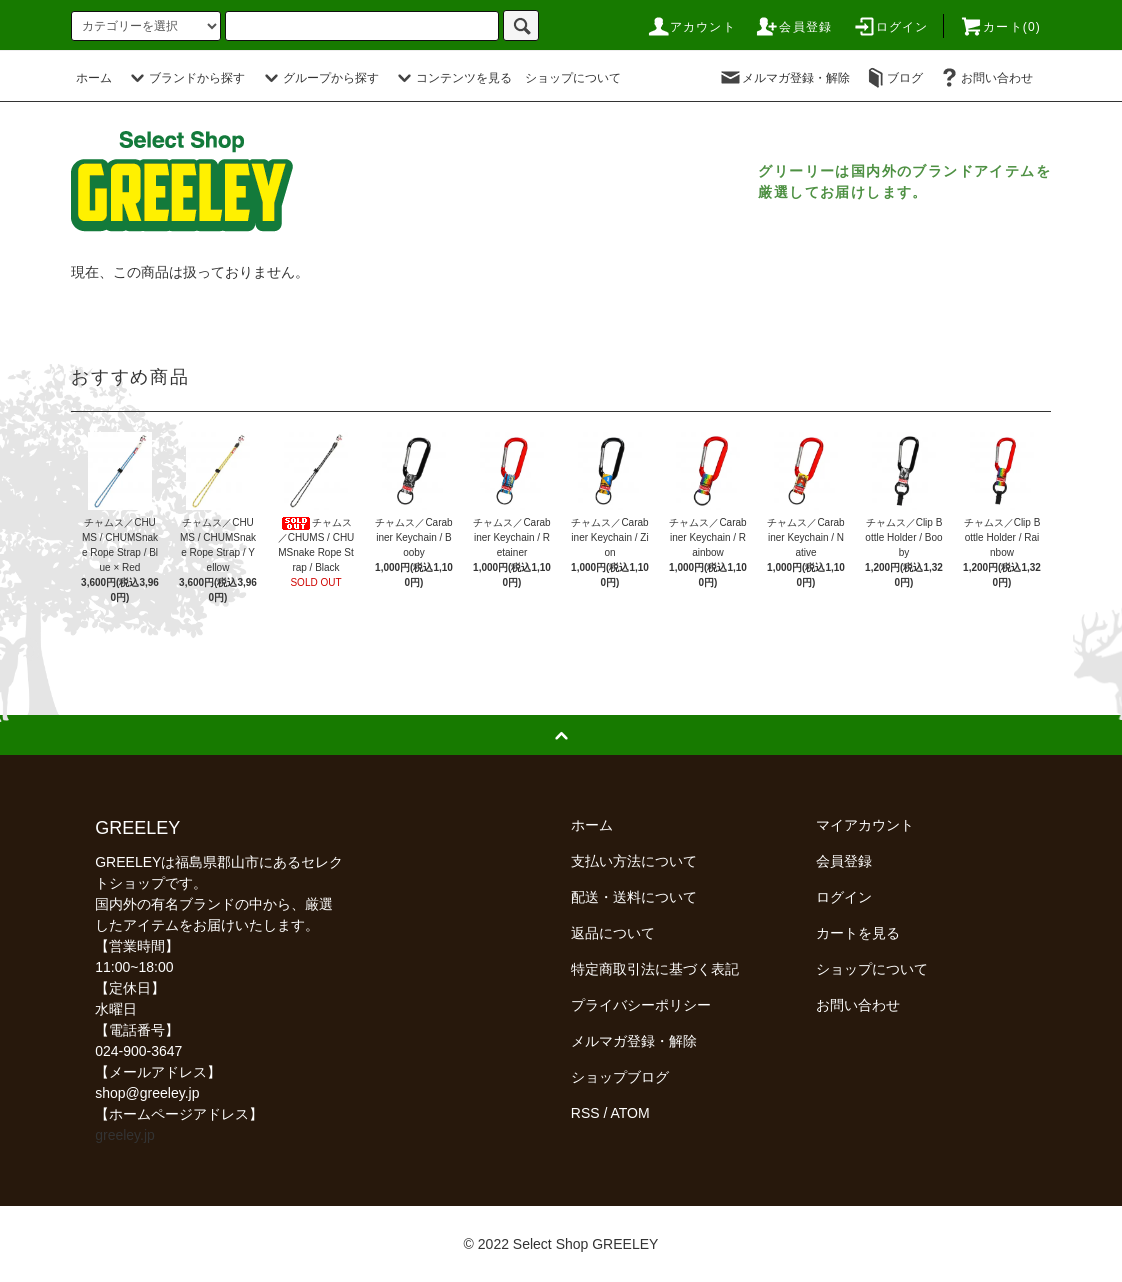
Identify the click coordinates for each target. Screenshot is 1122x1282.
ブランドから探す (185, 78)
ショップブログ (620, 1077)
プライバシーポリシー (641, 1005)
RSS (585, 1113)
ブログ (893, 78)
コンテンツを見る (452, 78)
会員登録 (793, 27)
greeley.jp (125, 1135)
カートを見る (858, 933)
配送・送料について (634, 897)
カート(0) (1000, 27)
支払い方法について (634, 861)
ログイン (890, 27)
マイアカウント (865, 825)
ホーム (94, 78)
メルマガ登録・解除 (784, 78)
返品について (613, 933)
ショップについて (573, 78)
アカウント (691, 27)
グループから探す (319, 78)
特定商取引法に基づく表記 (655, 969)
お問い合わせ (985, 78)
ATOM (630, 1113)
